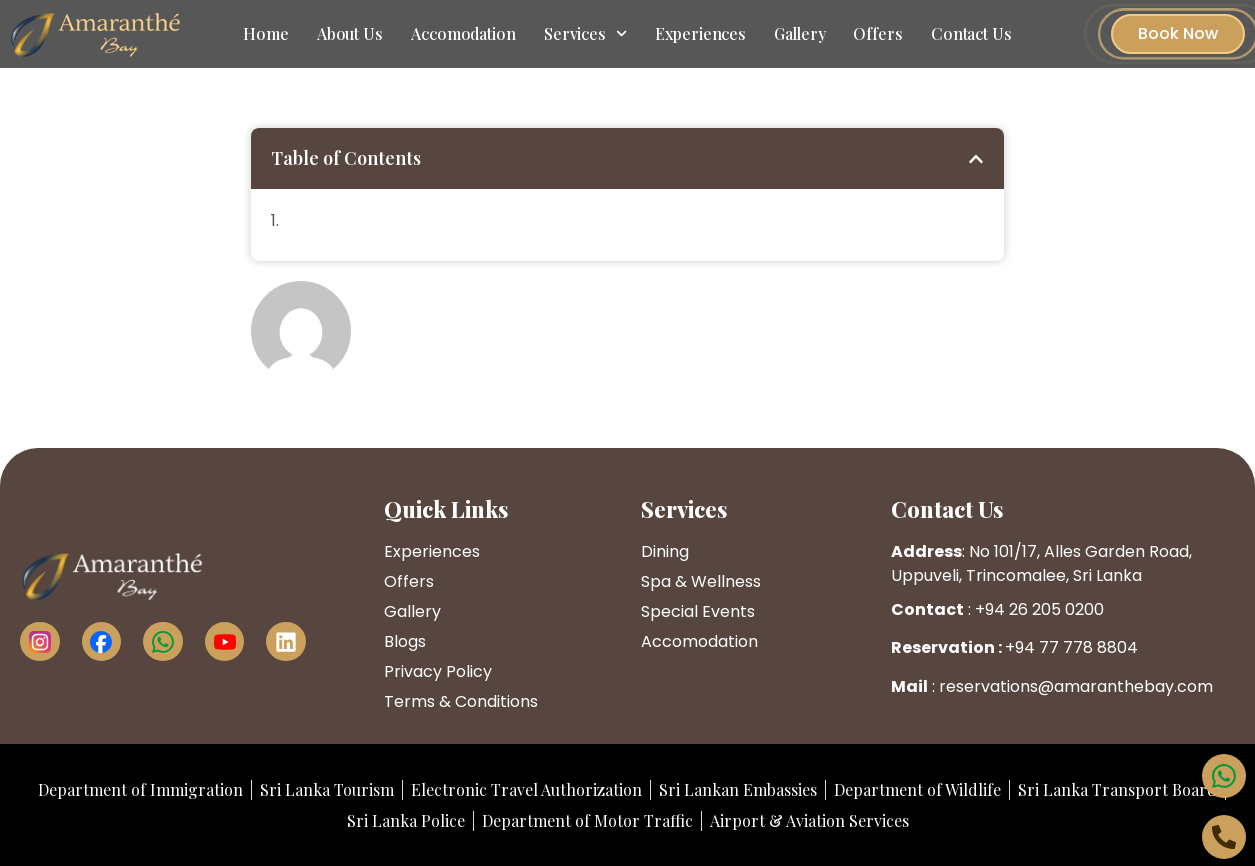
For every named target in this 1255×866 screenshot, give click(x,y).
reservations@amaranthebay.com (1076, 686)
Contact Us (971, 33)
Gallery (799, 33)
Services (585, 33)
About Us (350, 33)
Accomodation (463, 33)
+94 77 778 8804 (1071, 647)
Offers (877, 33)
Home (266, 33)
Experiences (700, 33)
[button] (976, 159)
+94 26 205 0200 (1039, 609)
